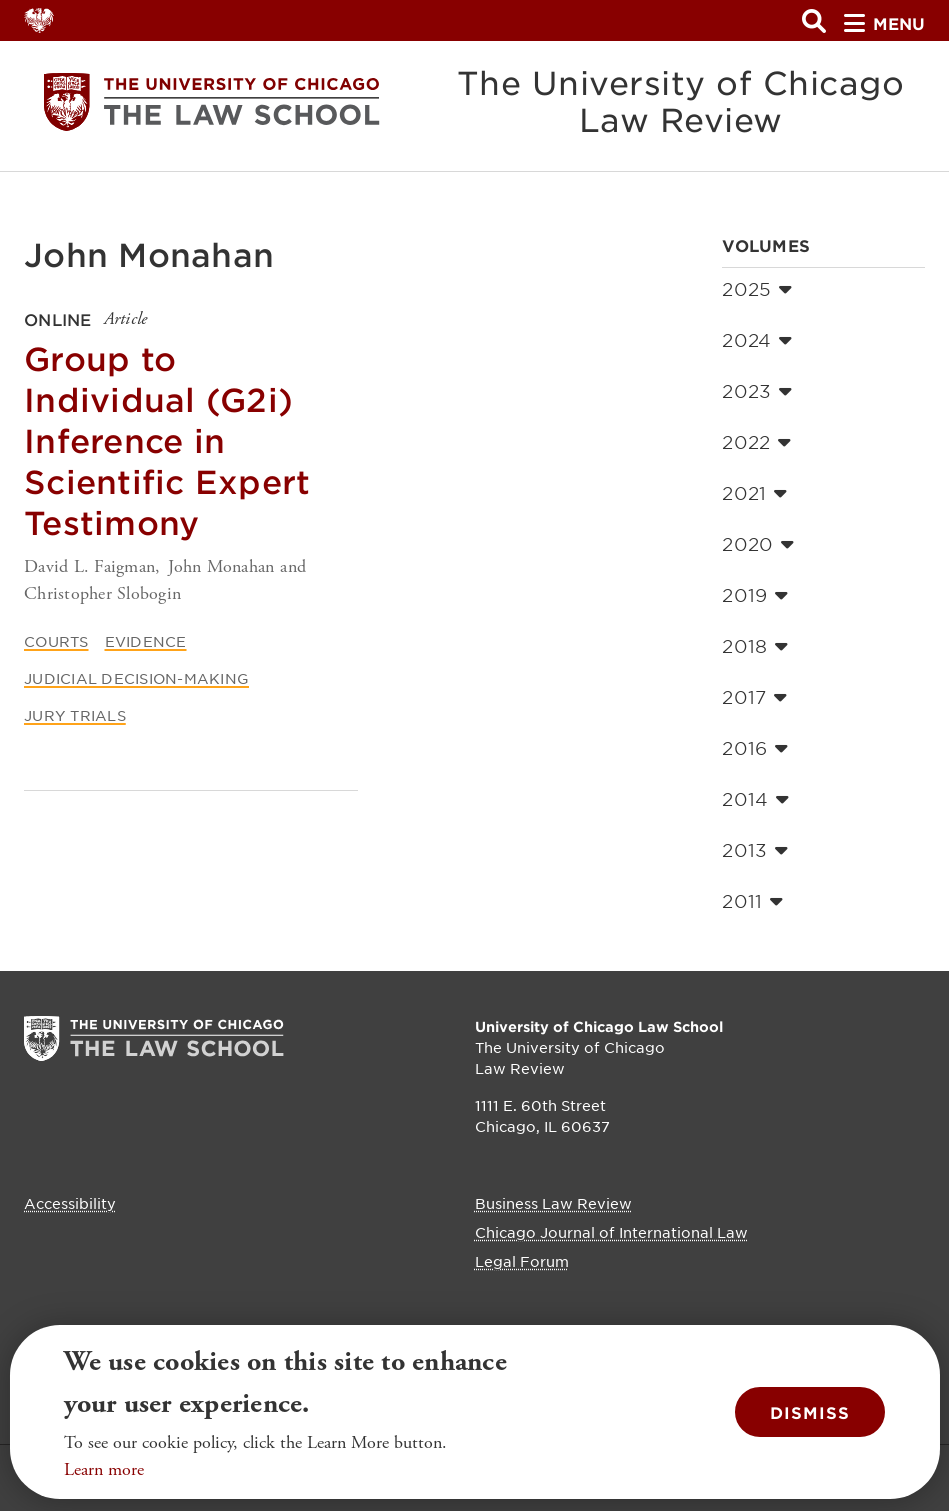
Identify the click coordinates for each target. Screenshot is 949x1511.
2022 (756, 442)
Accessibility (70, 1203)
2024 (757, 340)
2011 (752, 901)
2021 (754, 493)
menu (884, 23)
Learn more (104, 1469)
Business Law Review (553, 1203)
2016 (755, 748)
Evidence (146, 641)
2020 (758, 544)
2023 (757, 391)
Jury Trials (75, 715)
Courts (56, 641)
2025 (757, 289)
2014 (755, 799)
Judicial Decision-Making (136, 678)
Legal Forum (522, 1261)
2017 (754, 697)
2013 (755, 850)
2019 (755, 595)
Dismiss (810, 1412)
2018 (755, 646)
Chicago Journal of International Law (611, 1232)
